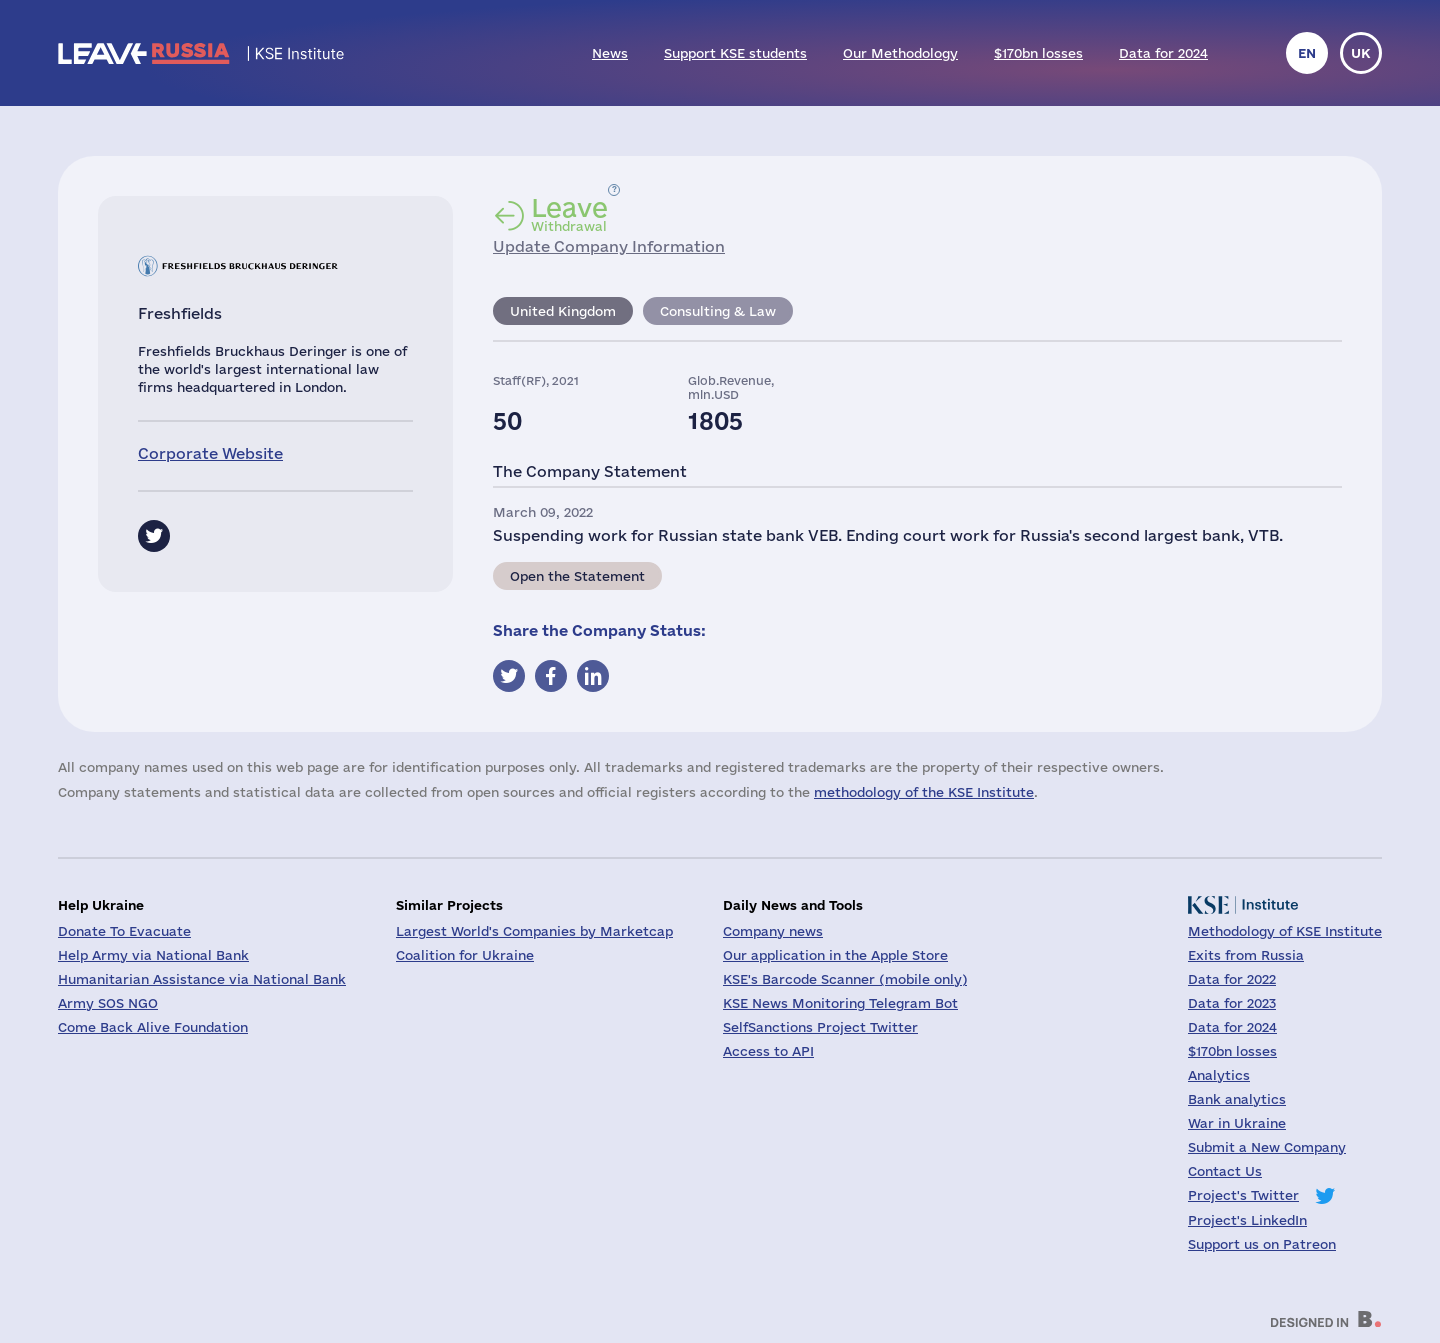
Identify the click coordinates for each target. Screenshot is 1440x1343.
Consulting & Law (718, 311)
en (1307, 53)
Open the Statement (577, 576)
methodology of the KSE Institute (924, 792)
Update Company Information (609, 246)
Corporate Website (210, 453)
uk (1361, 53)
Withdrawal (569, 214)
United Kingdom (563, 311)
